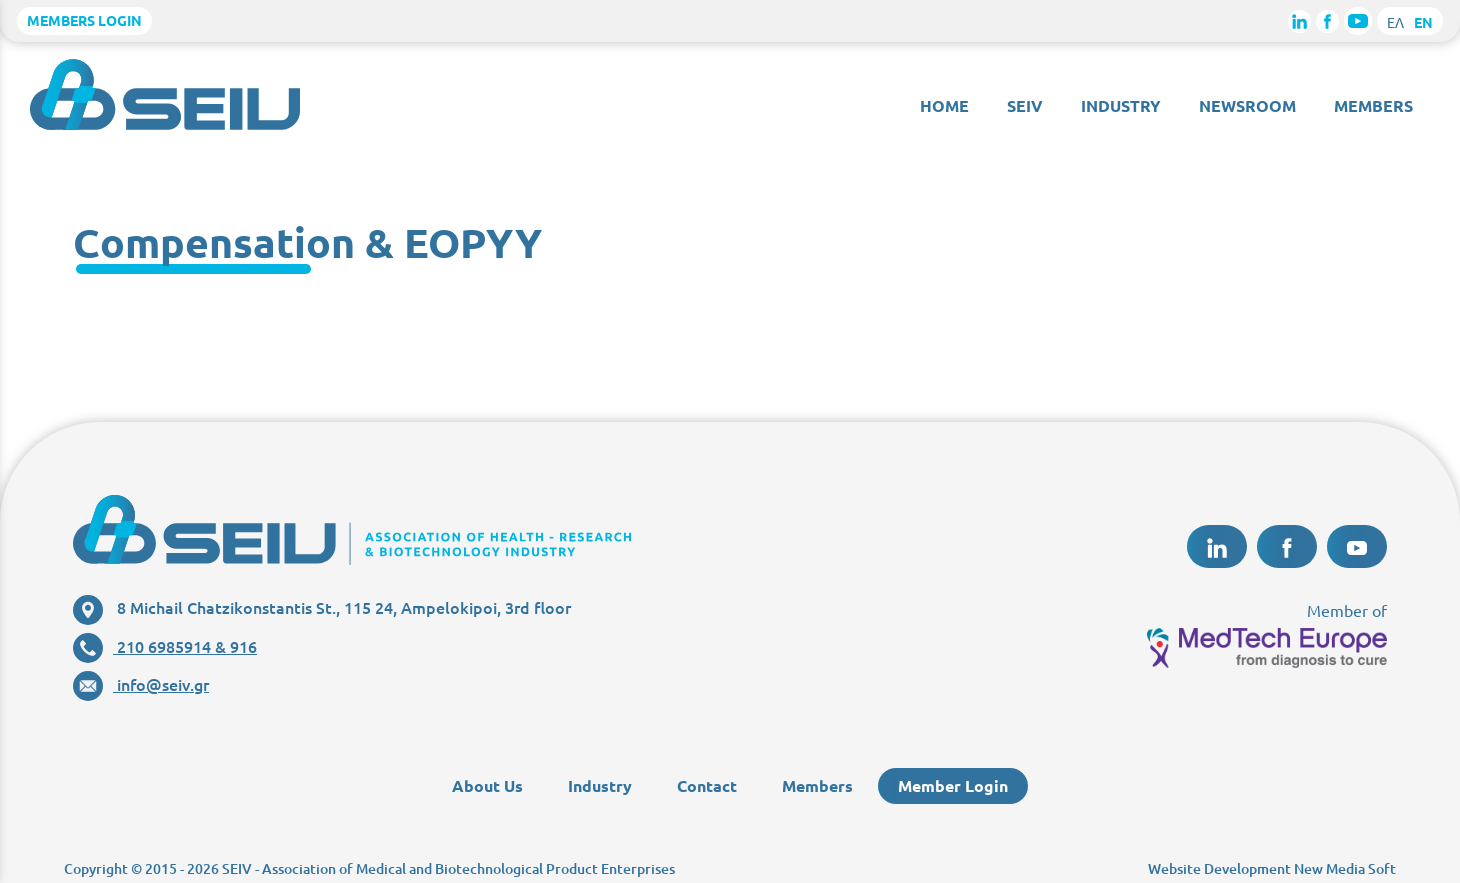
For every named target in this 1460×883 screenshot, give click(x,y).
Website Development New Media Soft (1272, 868)
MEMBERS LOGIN (84, 20)
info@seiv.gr (141, 684)
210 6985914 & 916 (165, 646)
